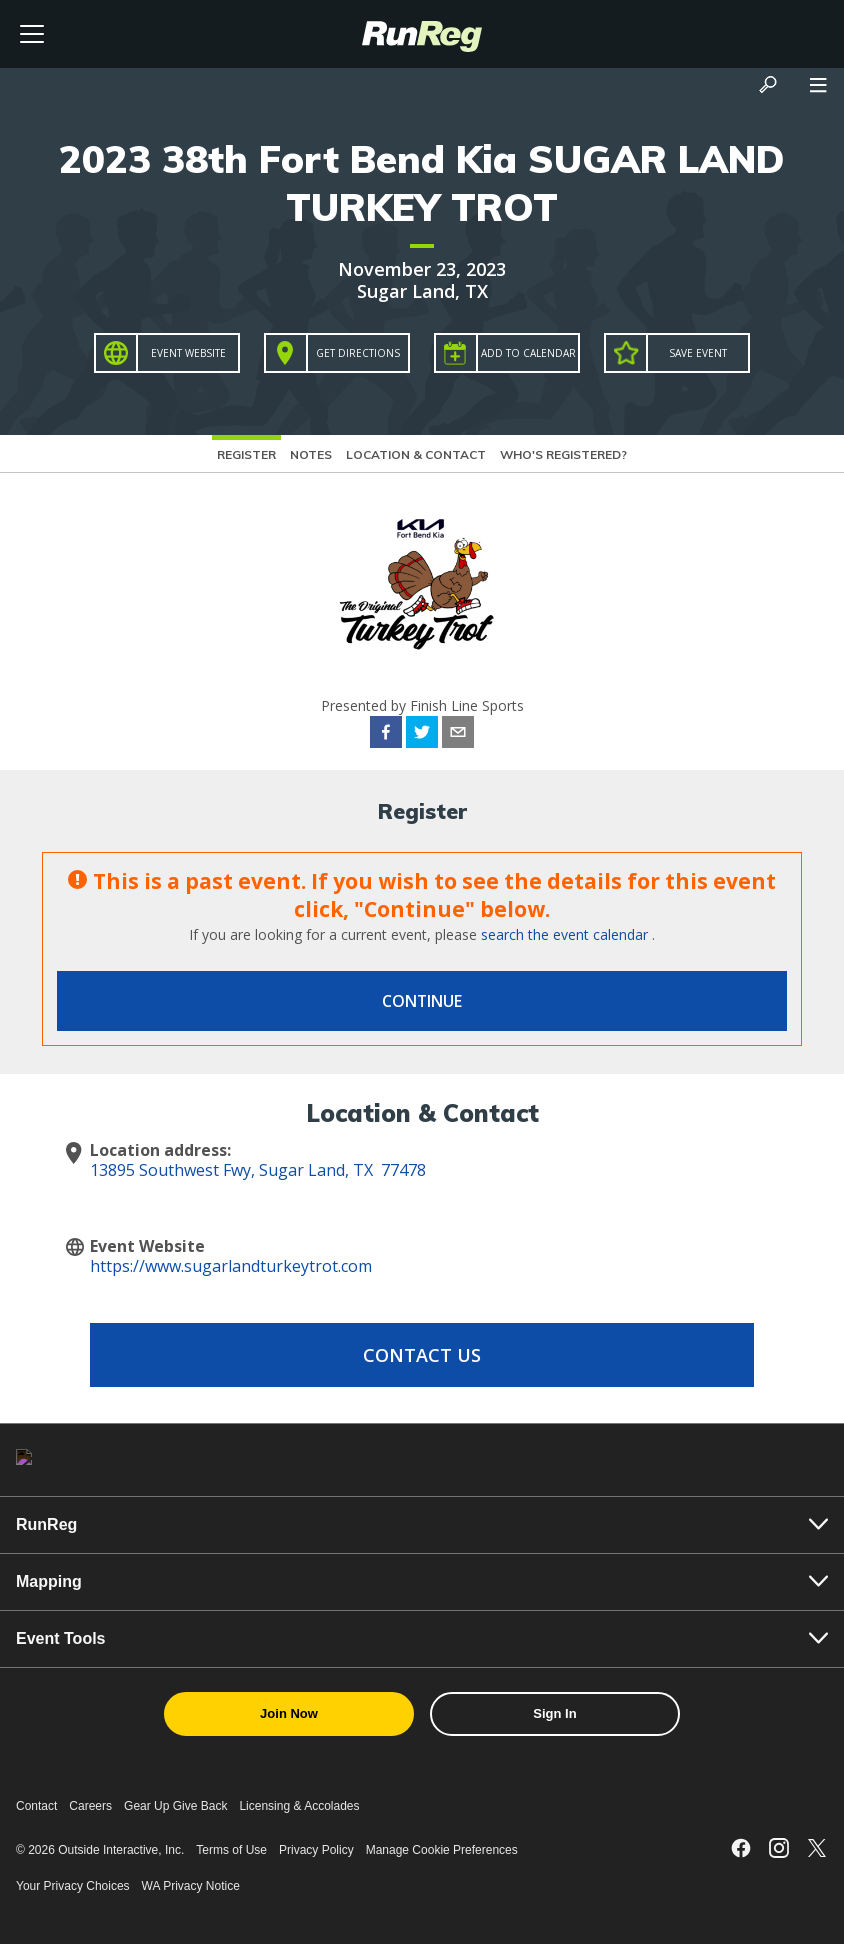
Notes (311, 454)
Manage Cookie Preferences (442, 1850)
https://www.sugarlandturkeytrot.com (231, 1266)
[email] (458, 735)
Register (246, 454)
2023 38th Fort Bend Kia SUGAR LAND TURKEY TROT (422, 183)
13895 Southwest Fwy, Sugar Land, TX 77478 (258, 1170)
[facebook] (386, 735)
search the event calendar (564, 934)
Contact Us (422, 1355)
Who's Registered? (563, 454)
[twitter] (422, 735)
